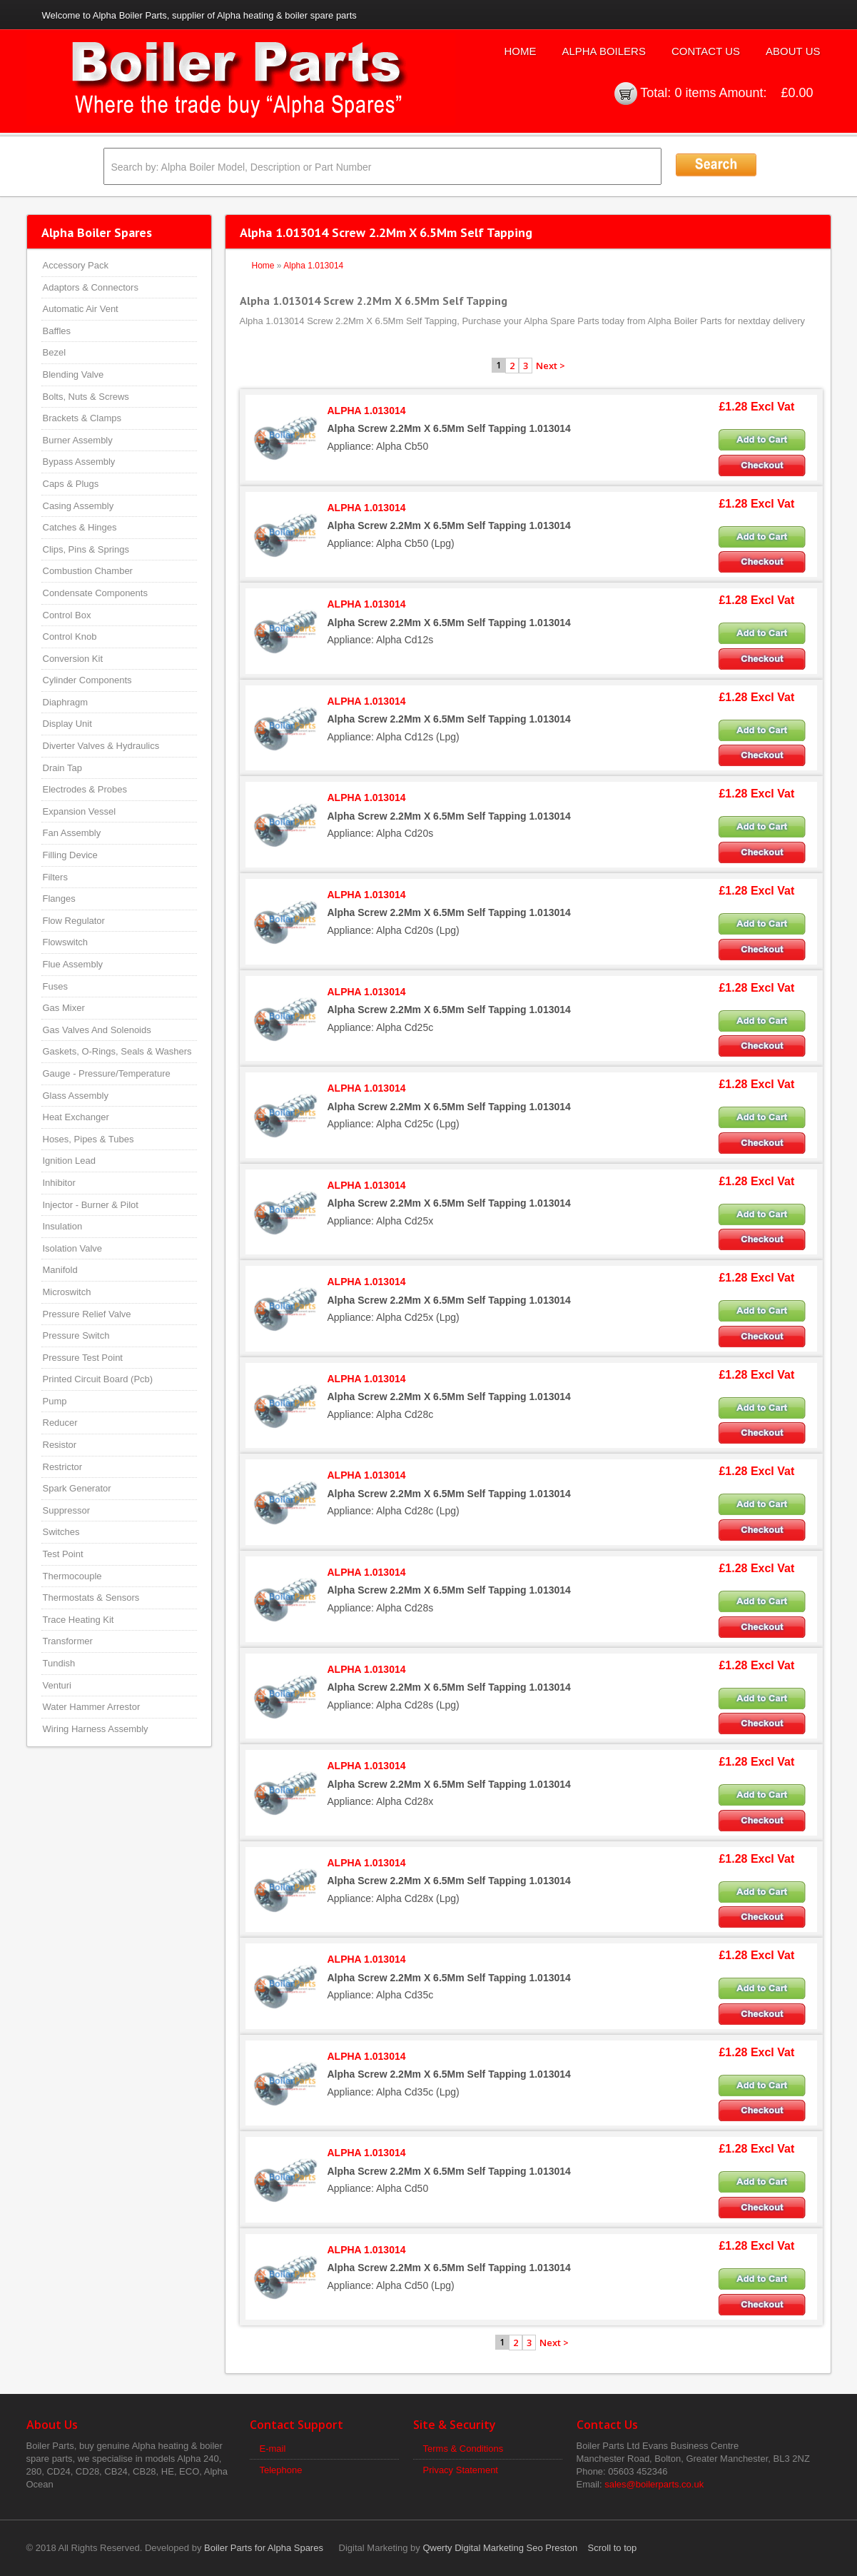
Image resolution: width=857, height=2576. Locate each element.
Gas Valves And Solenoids (97, 1030)
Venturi (57, 1685)
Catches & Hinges (80, 527)
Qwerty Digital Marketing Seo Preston (499, 2547)
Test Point (63, 1554)
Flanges (59, 898)
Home (520, 51)
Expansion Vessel (79, 811)
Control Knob (70, 636)
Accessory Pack (75, 265)
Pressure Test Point (83, 1357)
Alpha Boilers (604, 51)
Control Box (67, 615)
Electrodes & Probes (85, 789)
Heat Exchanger (76, 1117)
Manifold (60, 1269)
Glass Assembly (75, 1095)
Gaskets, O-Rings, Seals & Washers (117, 1051)
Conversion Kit (73, 658)
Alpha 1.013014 (313, 266)
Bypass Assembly (79, 461)
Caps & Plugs (71, 483)
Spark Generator (77, 1488)
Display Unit (67, 723)
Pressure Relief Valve (87, 1314)
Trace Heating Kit (78, 1619)
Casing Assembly (78, 505)
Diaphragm (65, 702)
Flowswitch (65, 942)
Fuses (55, 986)
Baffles (57, 331)
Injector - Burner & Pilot (90, 1204)
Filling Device (70, 855)
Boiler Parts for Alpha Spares (263, 2547)
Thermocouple (72, 1576)
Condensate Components (95, 593)
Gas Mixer (64, 1007)
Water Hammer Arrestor (92, 1706)
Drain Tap (62, 768)
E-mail (273, 2448)
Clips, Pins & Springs (86, 549)
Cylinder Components (87, 680)
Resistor (60, 1444)
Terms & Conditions (463, 2448)
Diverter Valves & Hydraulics (101, 745)
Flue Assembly (73, 964)
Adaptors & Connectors (90, 287)
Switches (61, 1531)
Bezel (54, 352)
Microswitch (67, 1292)
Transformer (68, 1641)
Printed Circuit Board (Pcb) (98, 1379)
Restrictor (63, 1466)
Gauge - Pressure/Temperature (107, 1073)
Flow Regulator (74, 920)
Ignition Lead (69, 1160)
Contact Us (705, 51)
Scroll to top (612, 2547)
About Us (793, 51)
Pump (55, 1401)
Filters (55, 877)
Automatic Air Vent (80, 308)
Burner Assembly (78, 440)
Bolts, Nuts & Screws (86, 396)
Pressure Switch (76, 1335)
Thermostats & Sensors (91, 1597)
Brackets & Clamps (82, 418)
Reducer (60, 1422)
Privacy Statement (461, 2470)
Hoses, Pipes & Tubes (88, 1139)
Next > (550, 365)
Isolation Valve (73, 1248)
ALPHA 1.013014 (367, 410)
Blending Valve (73, 374)
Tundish (59, 1663)
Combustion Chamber (88, 570)
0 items (695, 93)
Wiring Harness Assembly (95, 1729)
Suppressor (66, 1510)
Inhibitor (59, 1182)
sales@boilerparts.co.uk (654, 2484)
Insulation (63, 1226)
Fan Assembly (72, 832)
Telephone (281, 2470)
